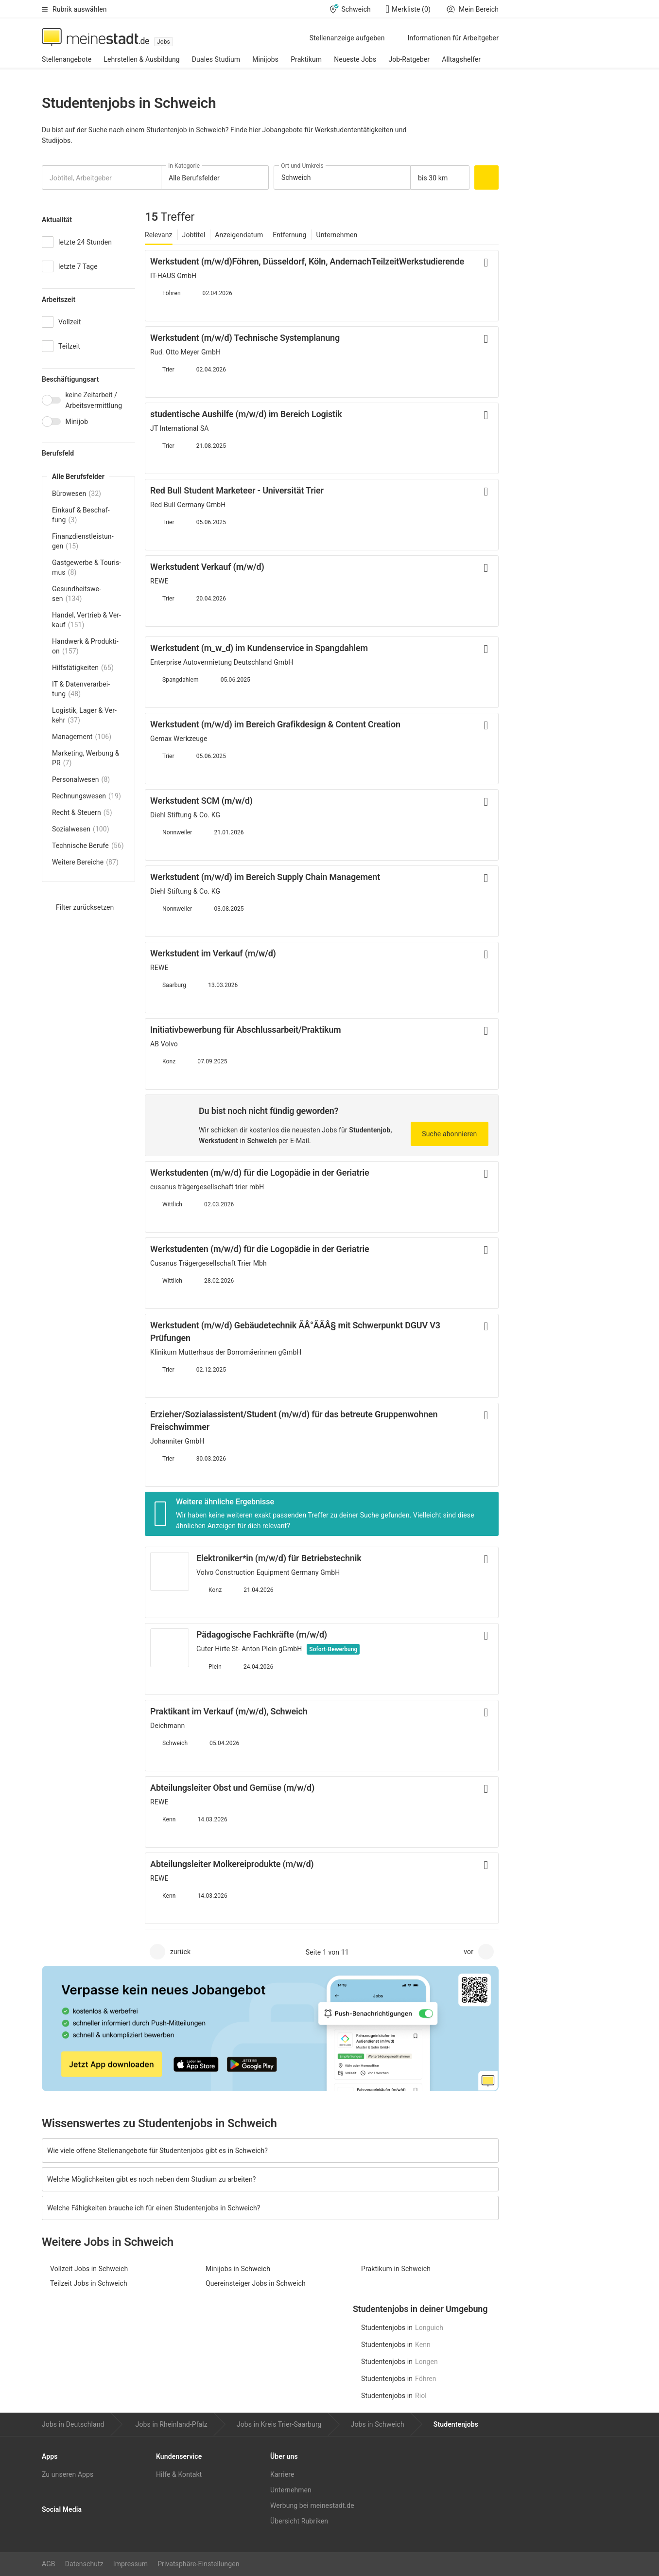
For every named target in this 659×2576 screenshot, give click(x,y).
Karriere (282, 2474)
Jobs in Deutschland (73, 2424)
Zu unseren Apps (67, 2474)
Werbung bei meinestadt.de (312, 2505)
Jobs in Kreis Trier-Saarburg (279, 2424)
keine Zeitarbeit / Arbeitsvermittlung (94, 400)
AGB (48, 2564)
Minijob (77, 421)
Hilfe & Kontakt (179, 2474)
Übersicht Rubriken (299, 2521)
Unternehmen (336, 235)
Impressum (130, 2564)
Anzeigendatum (239, 235)
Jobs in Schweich (377, 2424)
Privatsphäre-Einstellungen (198, 2564)
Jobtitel (194, 235)
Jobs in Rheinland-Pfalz (172, 2424)
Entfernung (289, 235)
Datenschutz (84, 2564)
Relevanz (159, 235)
